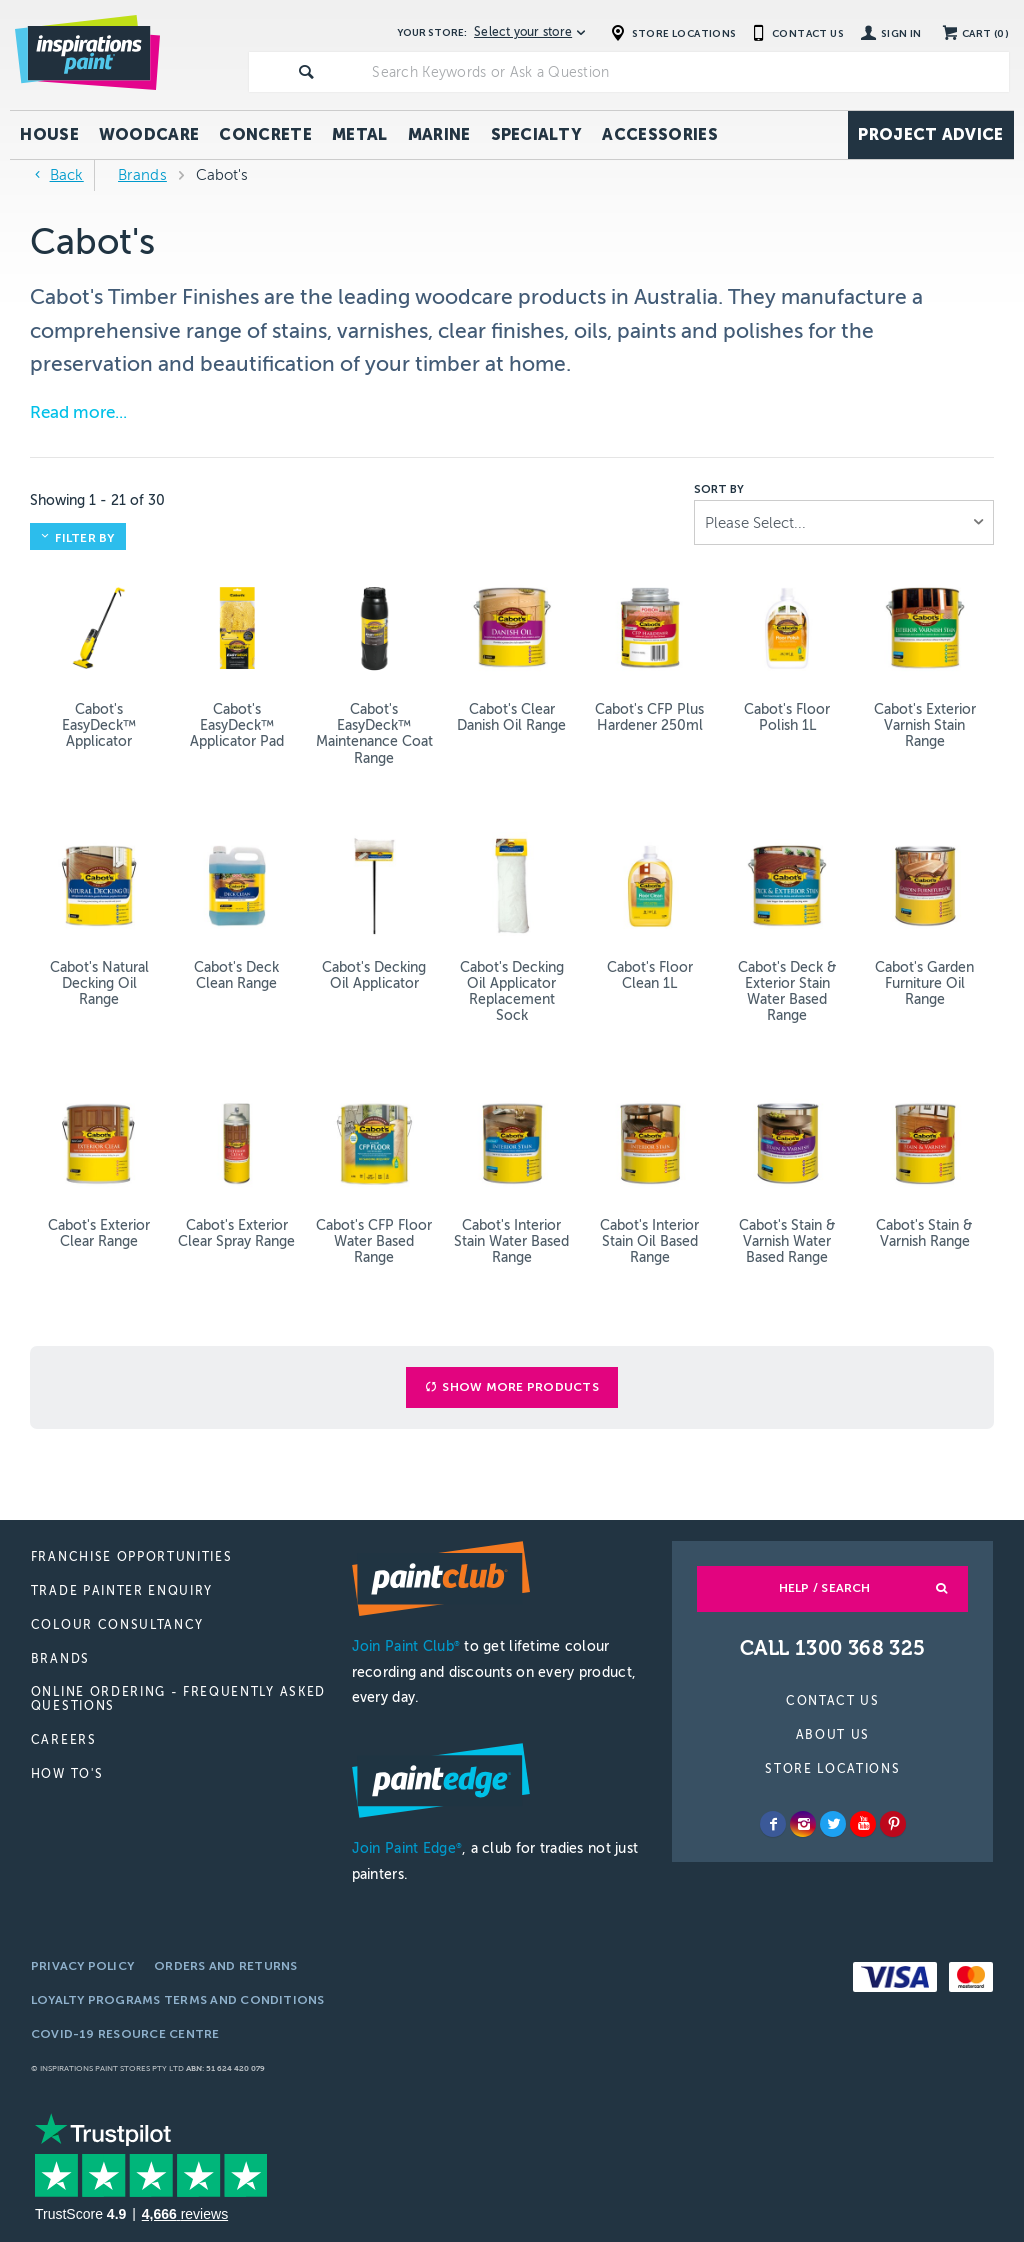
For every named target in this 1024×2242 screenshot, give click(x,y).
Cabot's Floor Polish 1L (787, 717)
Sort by (719, 490)
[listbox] (844, 522)
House (49, 134)
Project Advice (930, 134)
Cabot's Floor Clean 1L (650, 975)
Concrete (265, 134)
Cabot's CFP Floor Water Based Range (374, 1241)
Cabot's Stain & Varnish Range (924, 1233)
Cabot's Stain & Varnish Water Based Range (787, 1241)
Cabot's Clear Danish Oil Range (511, 717)
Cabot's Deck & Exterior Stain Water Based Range (787, 991)
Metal (360, 134)
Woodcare (149, 134)
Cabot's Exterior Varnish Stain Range (925, 725)
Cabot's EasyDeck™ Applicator (99, 725)
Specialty (537, 134)
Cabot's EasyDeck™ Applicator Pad (237, 725)
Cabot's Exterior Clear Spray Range (236, 1233)
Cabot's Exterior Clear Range (99, 1233)
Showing (97, 500)
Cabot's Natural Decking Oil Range (99, 983)
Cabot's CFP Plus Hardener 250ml (649, 717)
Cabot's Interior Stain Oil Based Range (649, 1241)
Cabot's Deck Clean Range (236, 975)
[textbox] (686, 72)
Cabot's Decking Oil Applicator (374, 975)
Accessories (660, 134)
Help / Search (825, 1588)
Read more (72, 412)
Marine (439, 134)
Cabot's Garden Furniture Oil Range (924, 983)
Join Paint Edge (407, 1848)
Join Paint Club (406, 1646)
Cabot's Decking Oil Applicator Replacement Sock (512, 991)
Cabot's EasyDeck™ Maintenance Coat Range (374, 733)
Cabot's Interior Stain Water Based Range (511, 1241)
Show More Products (520, 1387)
